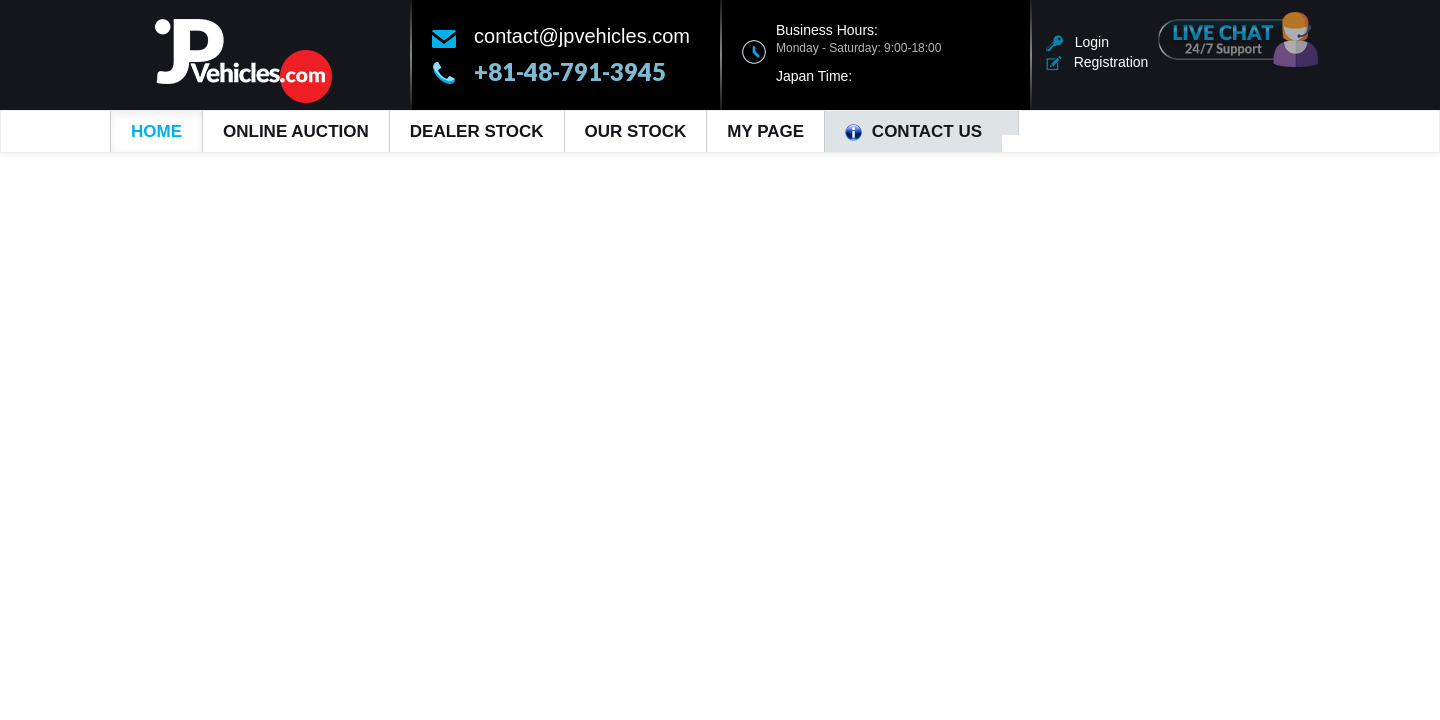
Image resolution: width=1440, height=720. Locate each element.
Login (1077, 42)
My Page (765, 131)
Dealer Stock (477, 131)
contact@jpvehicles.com (582, 36)
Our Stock (636, 131)
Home (156, 131)
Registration (1097, 62)
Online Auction (296, 131)
